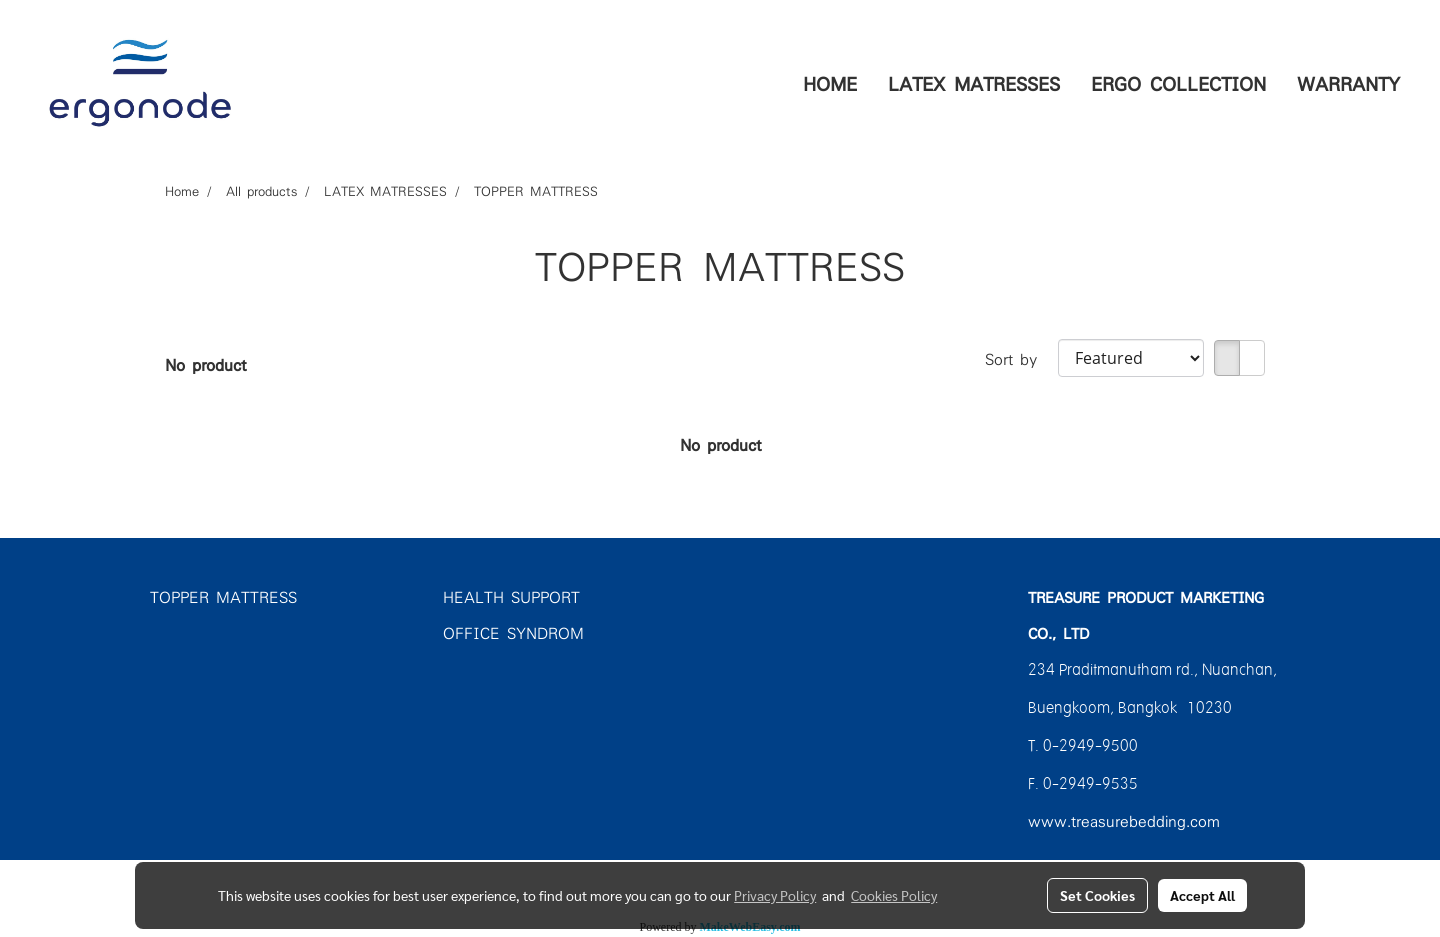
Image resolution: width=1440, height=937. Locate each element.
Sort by (1021, 358)
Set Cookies (1097, 895)
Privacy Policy (775, 895)
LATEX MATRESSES (974, 83)
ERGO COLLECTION (1178, 83)
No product (205, 364)
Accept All (1202, 895)
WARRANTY (1348, 83)
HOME (830, 83)
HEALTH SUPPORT (511, 596)
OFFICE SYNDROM (513, 632)
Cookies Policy (894, 895)
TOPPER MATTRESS (223, 596)
